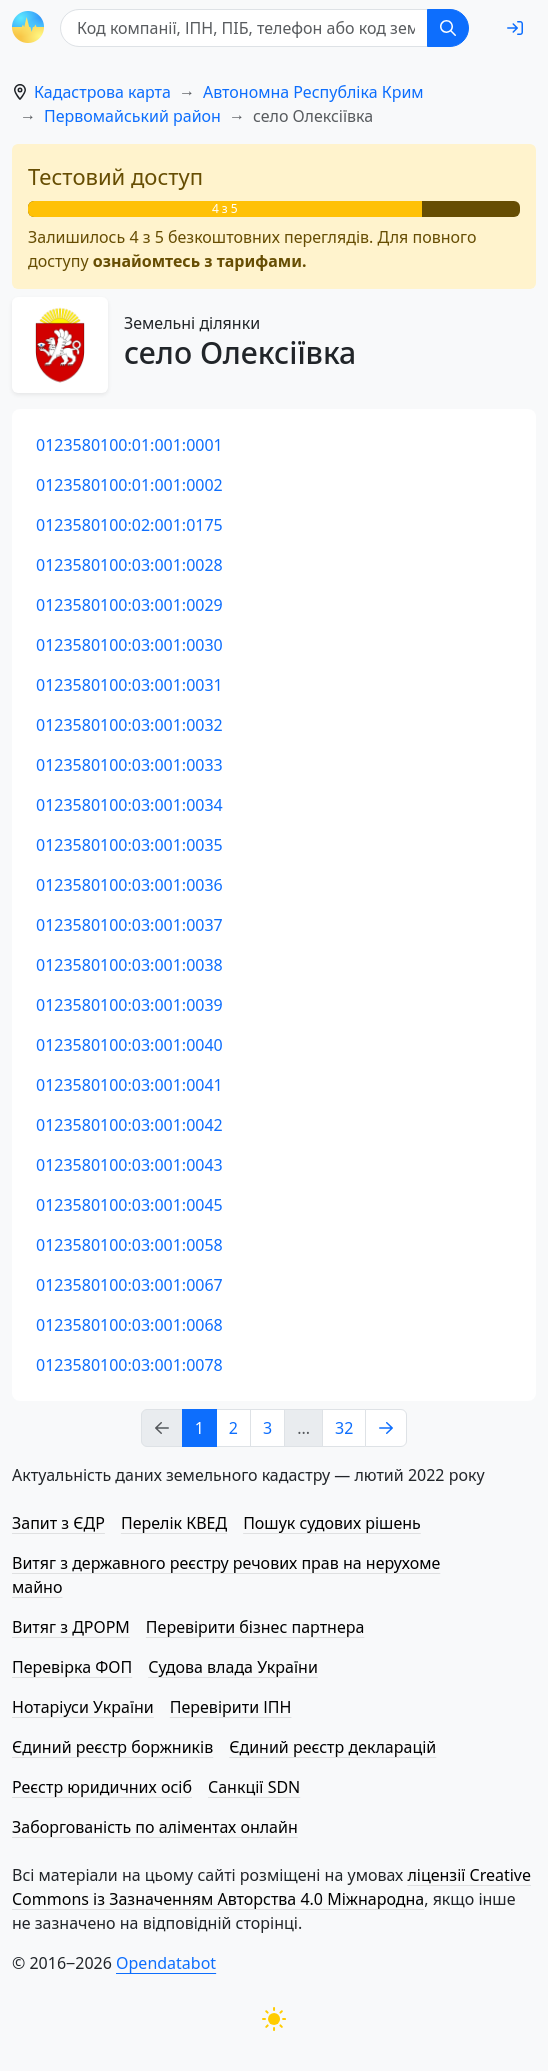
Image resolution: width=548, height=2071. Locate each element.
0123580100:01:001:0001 (129, 445)
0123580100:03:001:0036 (129, 885)
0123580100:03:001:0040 (129, 1045)
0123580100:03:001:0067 (129, 1285)
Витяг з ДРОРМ (71, 1627)
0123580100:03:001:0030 (129, 645)
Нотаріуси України (83, 1707)
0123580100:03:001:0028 (129, 565)
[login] (515, 28)
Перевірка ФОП (72, 1667)
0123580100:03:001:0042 (129, 1125)
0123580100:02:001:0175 (129, 525)
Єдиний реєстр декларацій (332, 1747)
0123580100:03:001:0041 (129, 1085)
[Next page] (386, 1428)
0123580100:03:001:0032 (129, 725)
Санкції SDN (254, 1787)
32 (344, 1428)
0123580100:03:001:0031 (129, 685)
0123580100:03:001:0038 (129, 965)
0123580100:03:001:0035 (129, 845)
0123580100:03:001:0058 (129, 1245)
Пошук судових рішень (332, 1523)
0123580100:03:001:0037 (129, 925)
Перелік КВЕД (174, 1523)
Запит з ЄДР (58, 1523)
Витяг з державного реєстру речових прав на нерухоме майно (226, 1575)
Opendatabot (166, 1963)
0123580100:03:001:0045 (129, 1205)
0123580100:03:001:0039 (129, 1005)
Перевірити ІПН (231, 1707)
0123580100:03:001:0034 (129, 805)
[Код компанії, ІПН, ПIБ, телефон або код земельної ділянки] (244, 28)
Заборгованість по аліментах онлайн (155, 1827)
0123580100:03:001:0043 (129, 1165)
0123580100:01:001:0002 (129, 485)
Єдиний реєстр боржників (112, 1747)
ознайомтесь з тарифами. (200, 261)
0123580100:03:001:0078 (129, 1365)
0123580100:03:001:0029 (129, 605)
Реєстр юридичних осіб (102, 1787)
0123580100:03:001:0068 (129, 1325)
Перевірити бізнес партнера (255, 1627)
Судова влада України (233, 1667)
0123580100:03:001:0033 (129, 765)
